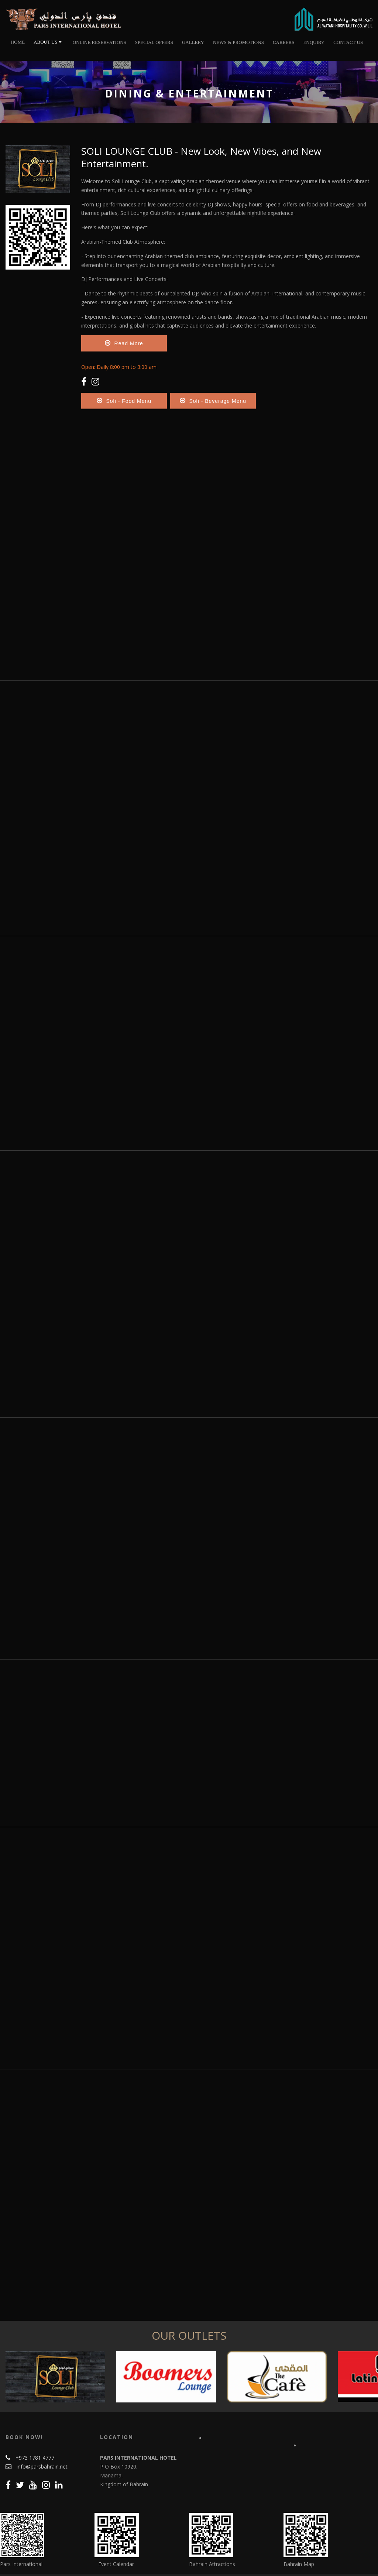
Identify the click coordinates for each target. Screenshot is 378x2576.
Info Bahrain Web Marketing (341, 2564)
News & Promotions (238, 42)
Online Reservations (99, 42)
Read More (124, 343)
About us (97, 2556)
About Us (47, 42)
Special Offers (154, 42)
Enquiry (313, 42)
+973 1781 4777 (35, 2428)
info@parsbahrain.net (42, 2437)
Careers (284, 42)
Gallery (193, 42)
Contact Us (348, 42)
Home (18, 42)
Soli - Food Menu (124, 400)
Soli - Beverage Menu (213, 400)
